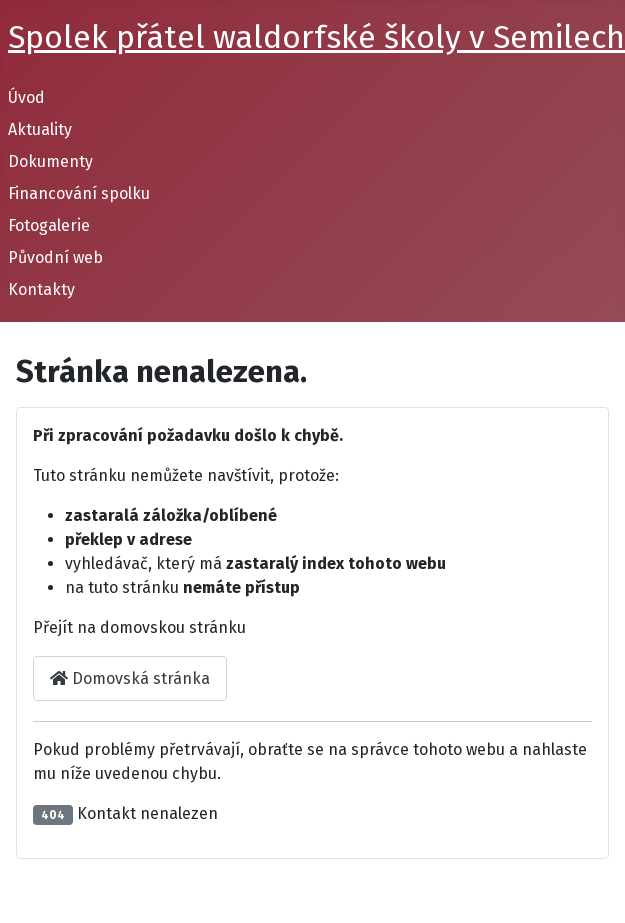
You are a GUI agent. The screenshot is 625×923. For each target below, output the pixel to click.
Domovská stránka (130, 678)
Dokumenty (50, 161)
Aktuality (40, 129)
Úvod (26, 97)
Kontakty (41, 289)
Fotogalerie (49, 225)
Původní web (55, 257)
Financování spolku (79, 193)
